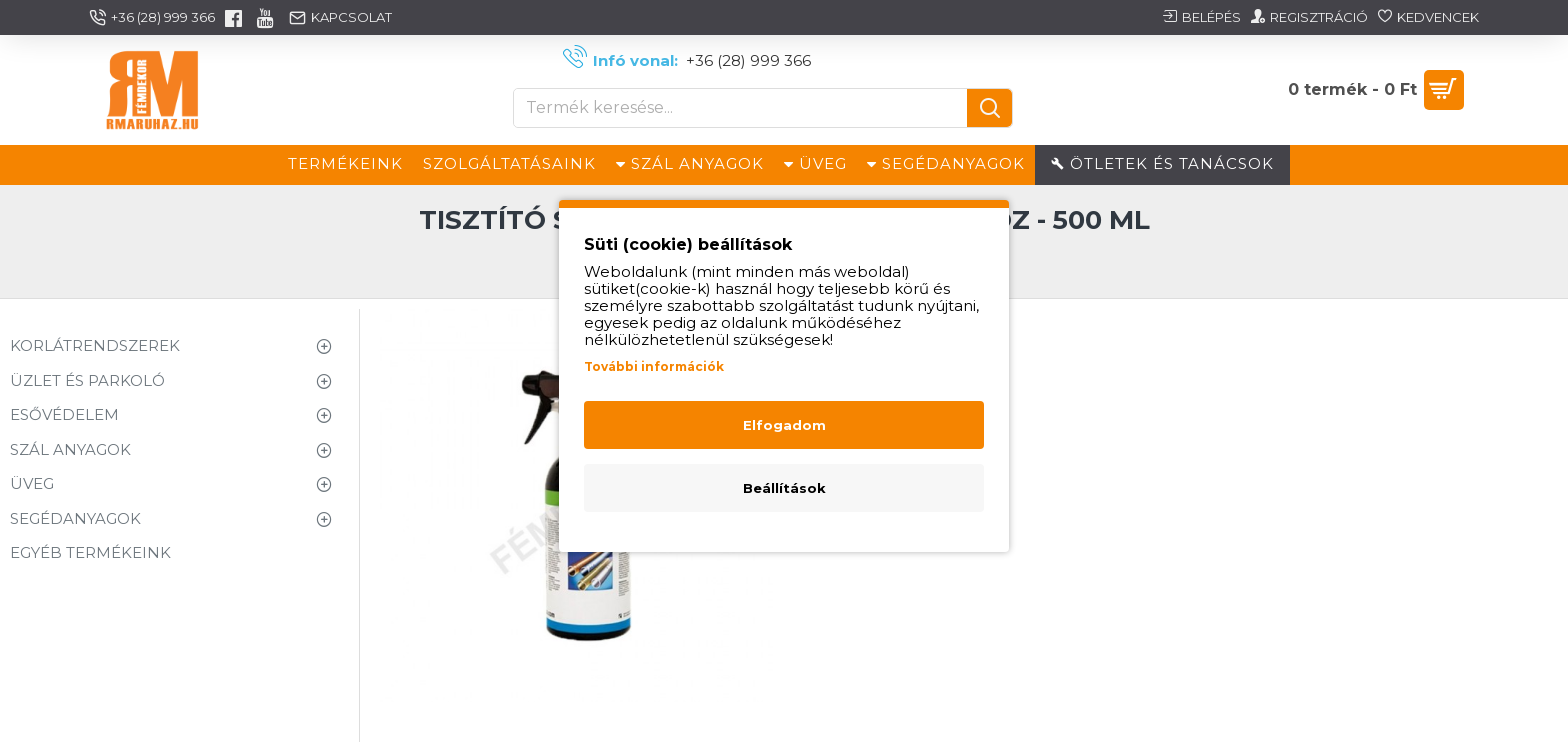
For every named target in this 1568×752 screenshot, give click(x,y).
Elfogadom (784, 425)
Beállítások (784, 488)
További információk (654, 366)
